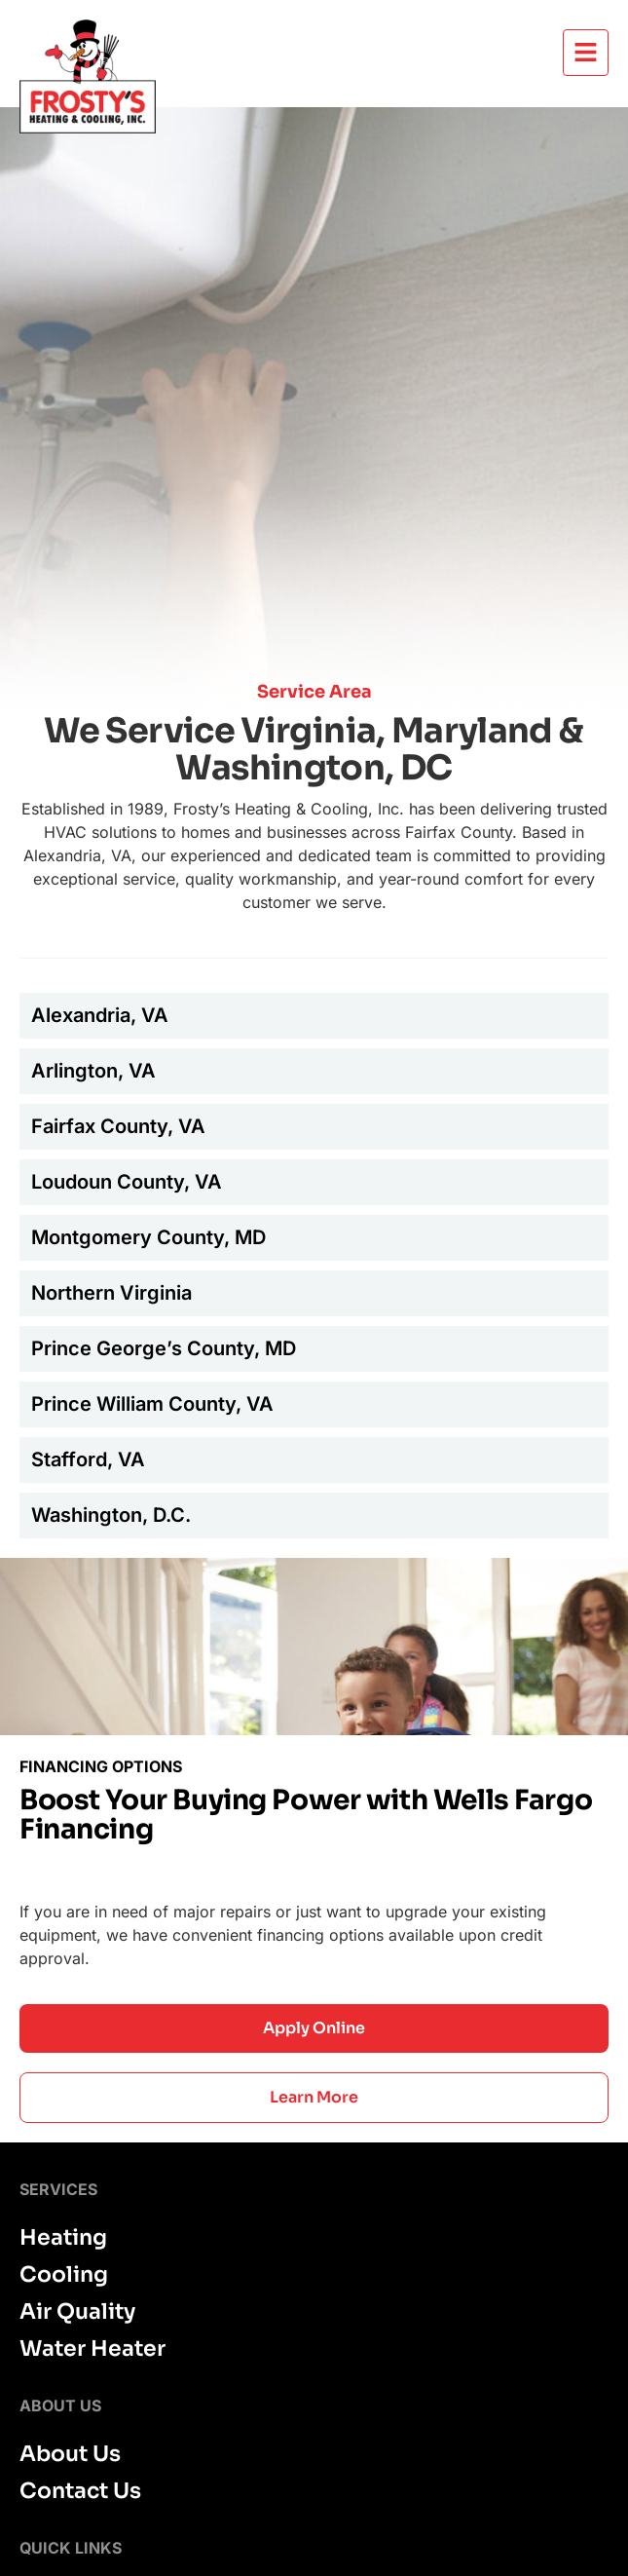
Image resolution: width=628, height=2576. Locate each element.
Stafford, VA (88, 1459)
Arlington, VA (93, 1070)
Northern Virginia (111, 1293)
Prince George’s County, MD (163, 1348)
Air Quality (77, 2312)
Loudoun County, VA (126, 1181)
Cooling (63, 2275)
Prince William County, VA (152, 1404)
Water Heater (92, 2349)
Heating (63, 2238)
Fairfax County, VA (118, 1126)
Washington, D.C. (111, 1515)
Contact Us (80, 2491)
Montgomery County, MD (148, 1237)
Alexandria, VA (99, 1015)
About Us (70, 2454)
